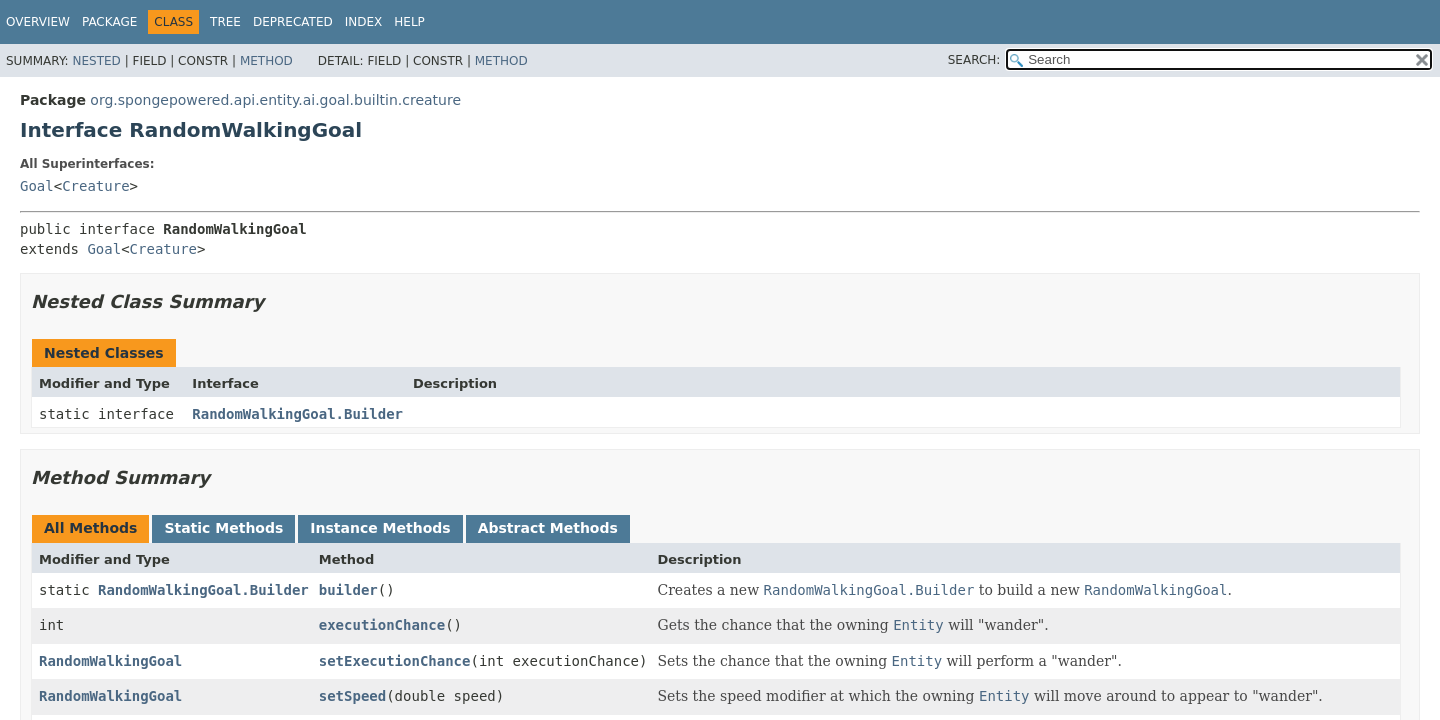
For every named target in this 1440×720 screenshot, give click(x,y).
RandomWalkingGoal (110, 661)
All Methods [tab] (90, 528)
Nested (96, 61)
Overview (38, 22)
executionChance (382, 625)
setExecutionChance (395, 661)
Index (364, 22)
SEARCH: (974, 60)
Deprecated (293, 22)
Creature (95, 186)
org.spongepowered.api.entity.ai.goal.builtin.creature (275, 100)
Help (409, 22)
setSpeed (352, 696)
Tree (225, 22)
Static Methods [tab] (223, 528)
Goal (37, 186)
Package (109, 22)
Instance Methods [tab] (380, 528)
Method (266, 61)
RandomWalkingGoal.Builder (297, 414)
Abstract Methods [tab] (548, 528)
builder (348, 590)
